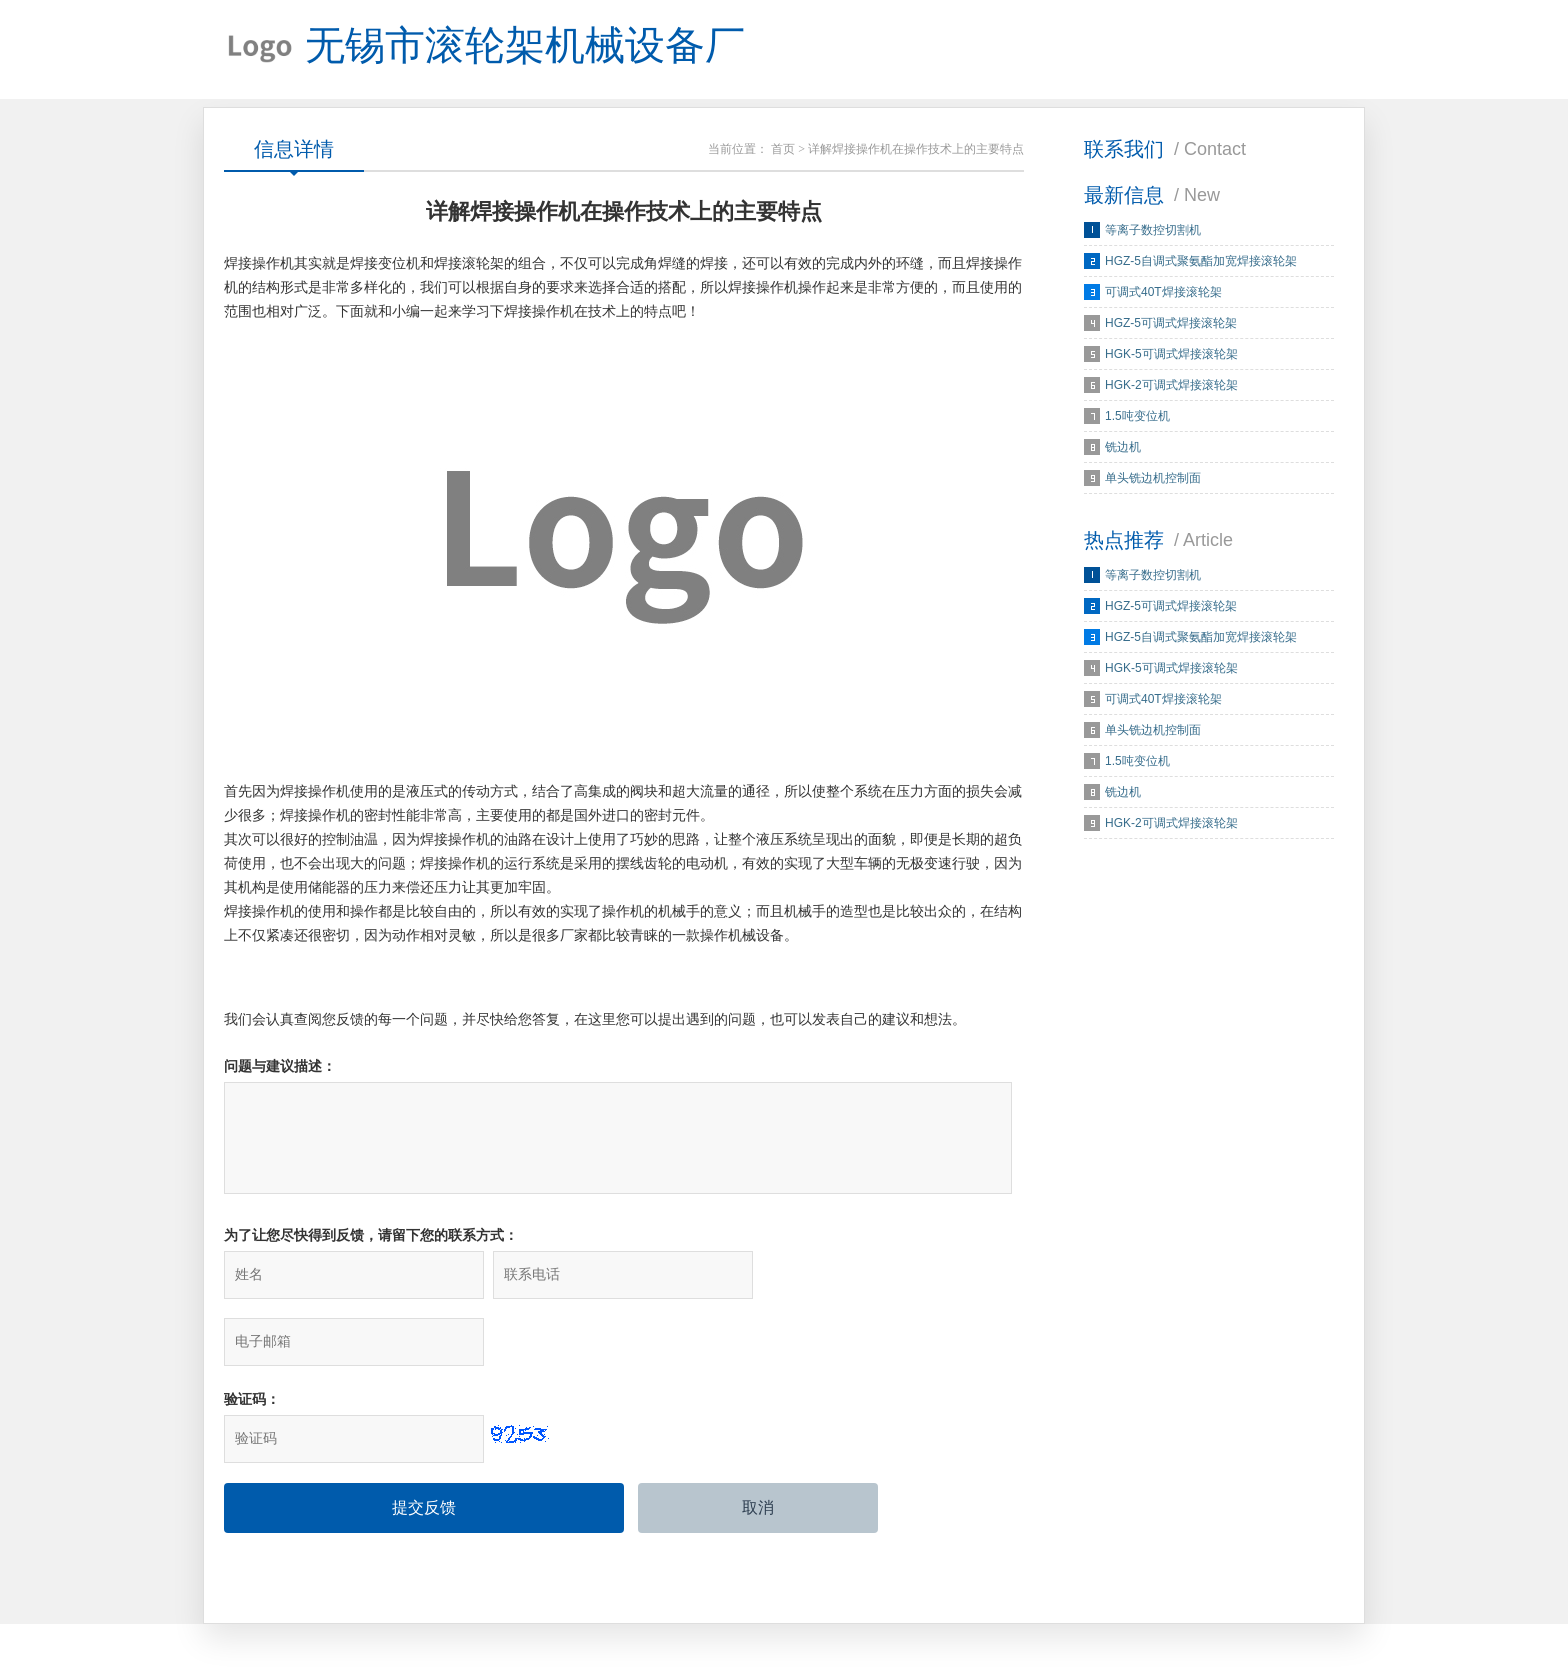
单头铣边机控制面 (1153, 479)
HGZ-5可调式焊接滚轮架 (1171, 324)
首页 (783, 150)
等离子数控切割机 (1153, 231)
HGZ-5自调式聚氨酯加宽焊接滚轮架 (1201, 262)
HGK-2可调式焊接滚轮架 (1171, 386)
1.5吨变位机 (1137, 417)
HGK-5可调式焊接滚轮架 (1171, 355)
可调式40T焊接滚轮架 (1163, 293)
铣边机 (1123, 448)
